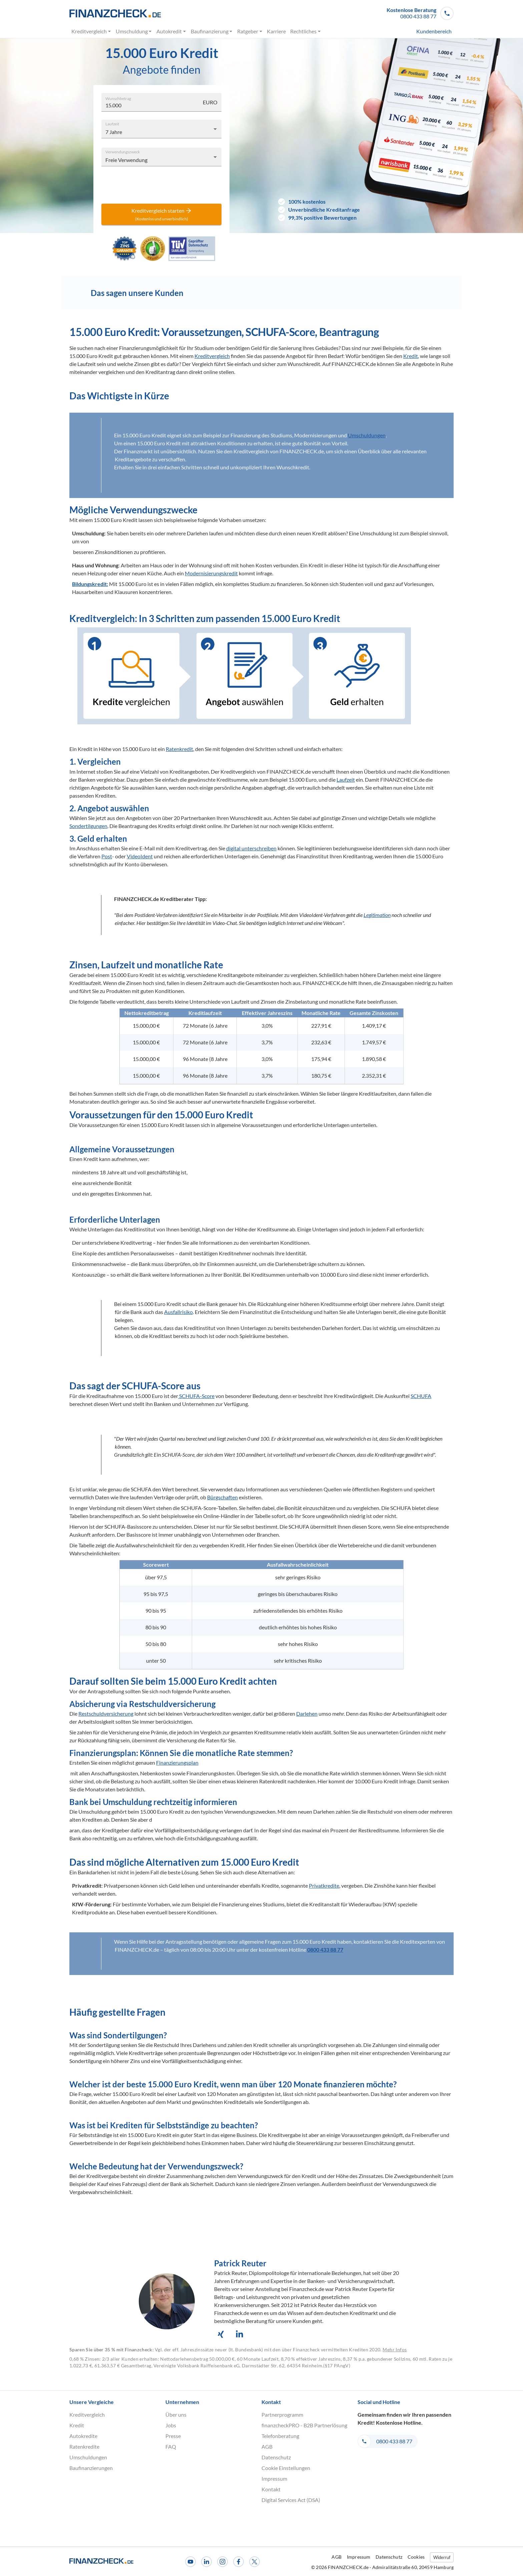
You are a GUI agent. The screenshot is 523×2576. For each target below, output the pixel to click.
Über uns (175, 2414)
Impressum (274, 2478)
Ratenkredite (84, 2446)
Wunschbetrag (118, 98)
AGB (267, 2446)
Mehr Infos (395, 2349)
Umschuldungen (367, 435)
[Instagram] (222, 2561)
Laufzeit (112, 123)
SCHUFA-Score (196, 1396)
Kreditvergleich (91, 31)
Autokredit (171, 31)
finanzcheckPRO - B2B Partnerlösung (304, 2425)
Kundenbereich (434, 31)
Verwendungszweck (122, 151)
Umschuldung (133, 31)
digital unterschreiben (251, 848)
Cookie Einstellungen (286, 2468)
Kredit (410, 356)
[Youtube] (190, 2561)
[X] (254, 2561)
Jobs (170, 2425)
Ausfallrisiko (178, 1312)
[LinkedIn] (206, 2561)
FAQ (170, 2446)
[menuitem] (422, 31)
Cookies (416, 2557)
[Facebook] (238, 2561)
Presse (173, 2436)
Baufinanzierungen (91, 2468)
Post (106, 856)
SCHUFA (421, 1396)
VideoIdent (140, 856)
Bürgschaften (222, 1497)
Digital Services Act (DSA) (291, 2500)
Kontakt (271, 2489)
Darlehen (307, 1713)
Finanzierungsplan (177, 1762)
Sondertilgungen (88, 826)
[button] (420, 13)
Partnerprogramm (282, 2414)
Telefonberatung (280, 2436)
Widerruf (441, 2557)
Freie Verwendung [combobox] (126, 160)
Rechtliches (305, 31)
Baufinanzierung (211, 31)
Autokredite (83, 2436)
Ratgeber (250, 31)
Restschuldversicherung (105, 1713)
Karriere (276, 31)
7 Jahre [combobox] (113, 132)
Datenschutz (276, 2457)
